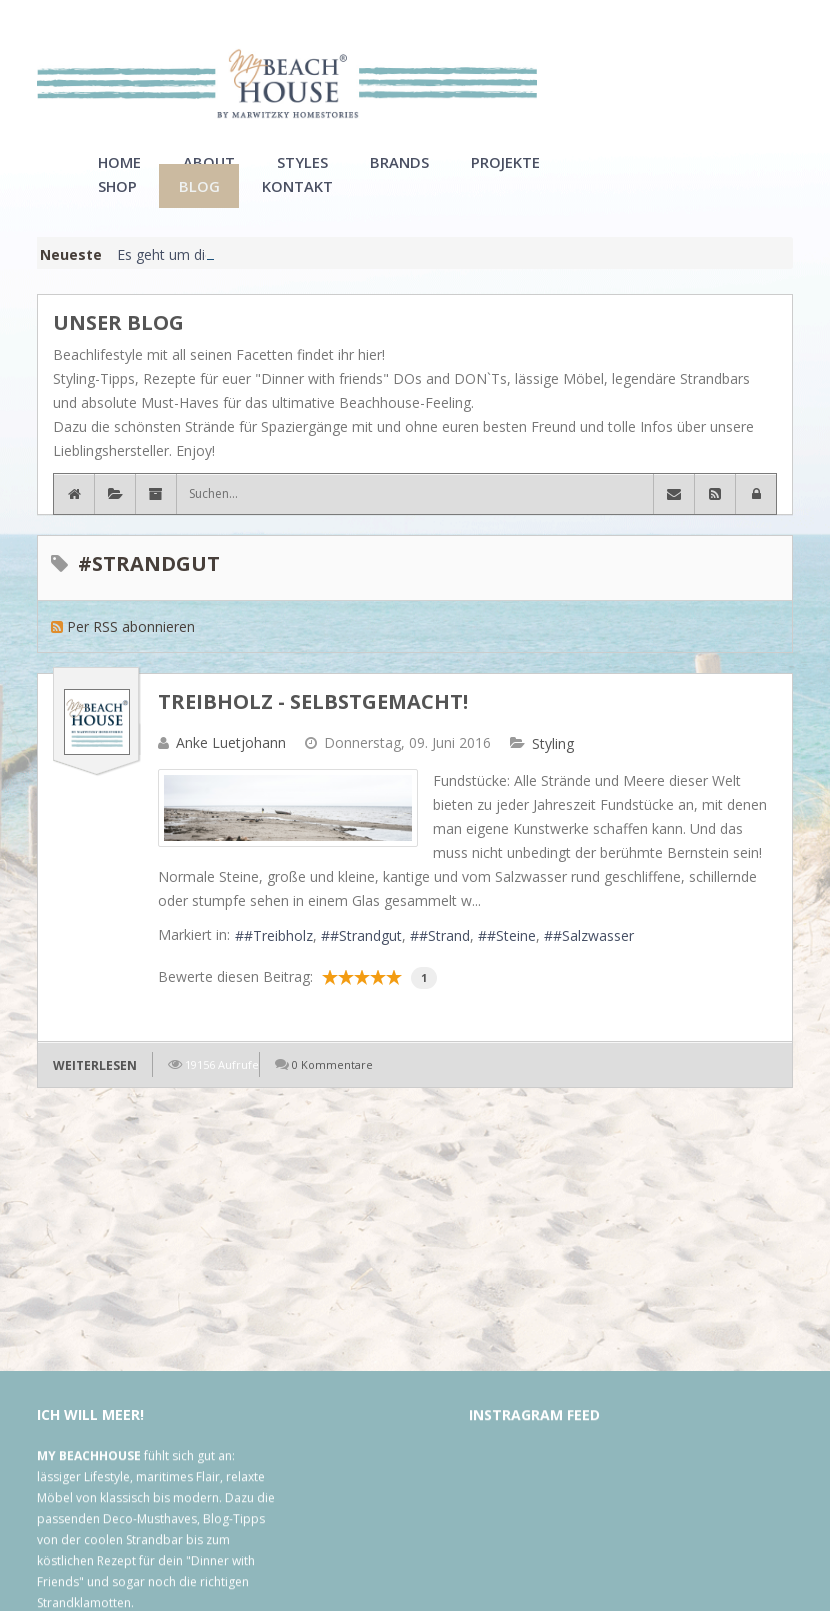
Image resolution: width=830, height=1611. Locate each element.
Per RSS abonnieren (131, 650)
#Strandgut (366, 959)
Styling (553, 768)
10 (394, 1001)
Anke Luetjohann (231, 766)
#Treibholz (278, 959)
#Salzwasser (593, 959)
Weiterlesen (95, 1089)
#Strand (444, 959)
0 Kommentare (332, 1088)
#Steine (511, 959)
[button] (756, 518)
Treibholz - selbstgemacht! (313, 725)
